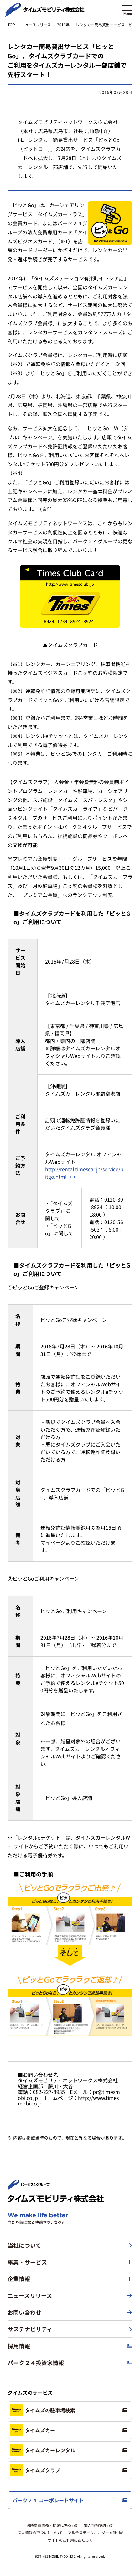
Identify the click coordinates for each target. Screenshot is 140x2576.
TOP (11, 24)
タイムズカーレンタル (42, 2450)
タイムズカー (32, 2430)
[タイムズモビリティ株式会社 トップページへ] (45, 14)
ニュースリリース (36, 24)
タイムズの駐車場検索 (42, 2410)
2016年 (63, 24)
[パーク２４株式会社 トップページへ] (29, 2187)
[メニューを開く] (127, 10)
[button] (70, 2262)
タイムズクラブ (35, 2470)
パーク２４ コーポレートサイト (48, 2500)
